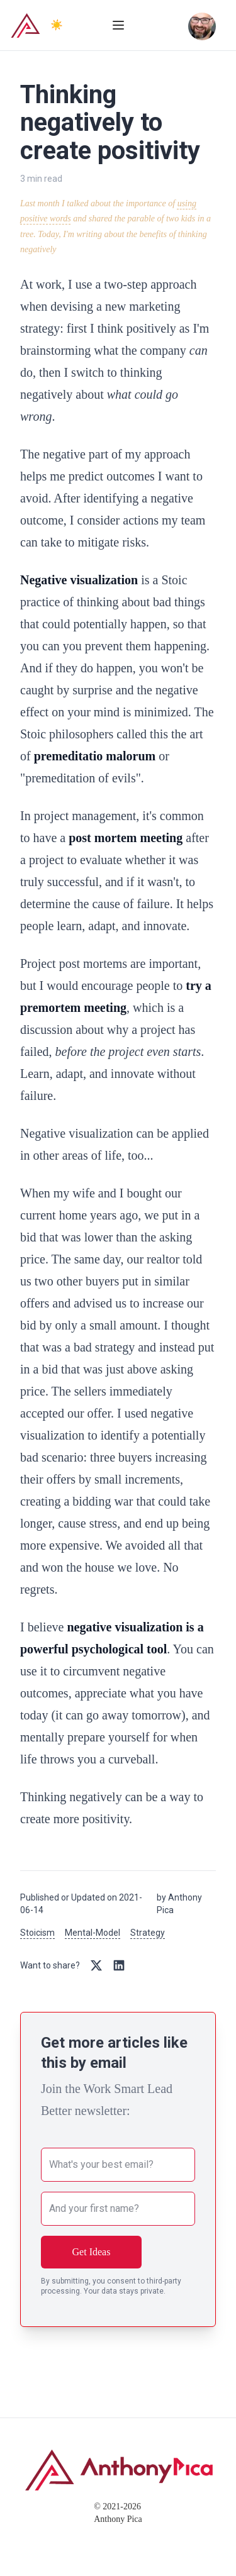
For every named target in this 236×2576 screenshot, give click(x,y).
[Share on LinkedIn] (119, 1965)
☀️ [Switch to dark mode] (56, 24)
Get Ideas (91, 2251)
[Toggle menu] (118, 25)
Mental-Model (92, 1933)
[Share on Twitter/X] (96, 1965)
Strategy (147, 1933)
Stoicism (37, 1933)
